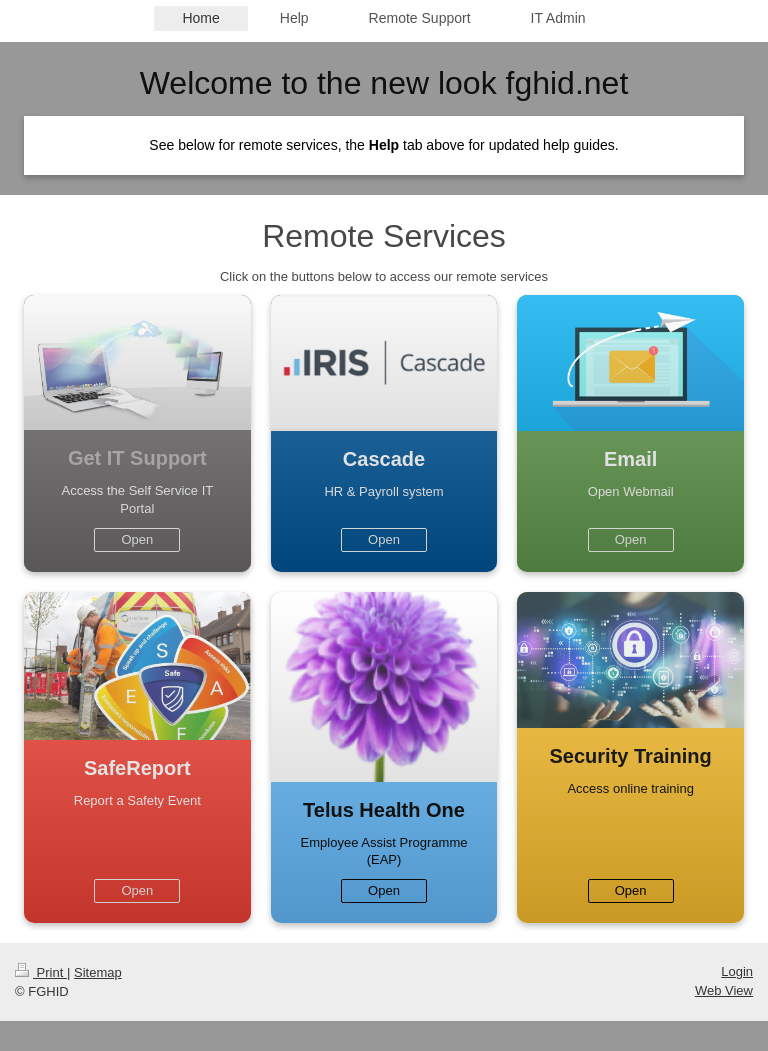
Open (137, 539)
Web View (724, 990)
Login (737, 971)
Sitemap (98, 972)
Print (41, 972)
